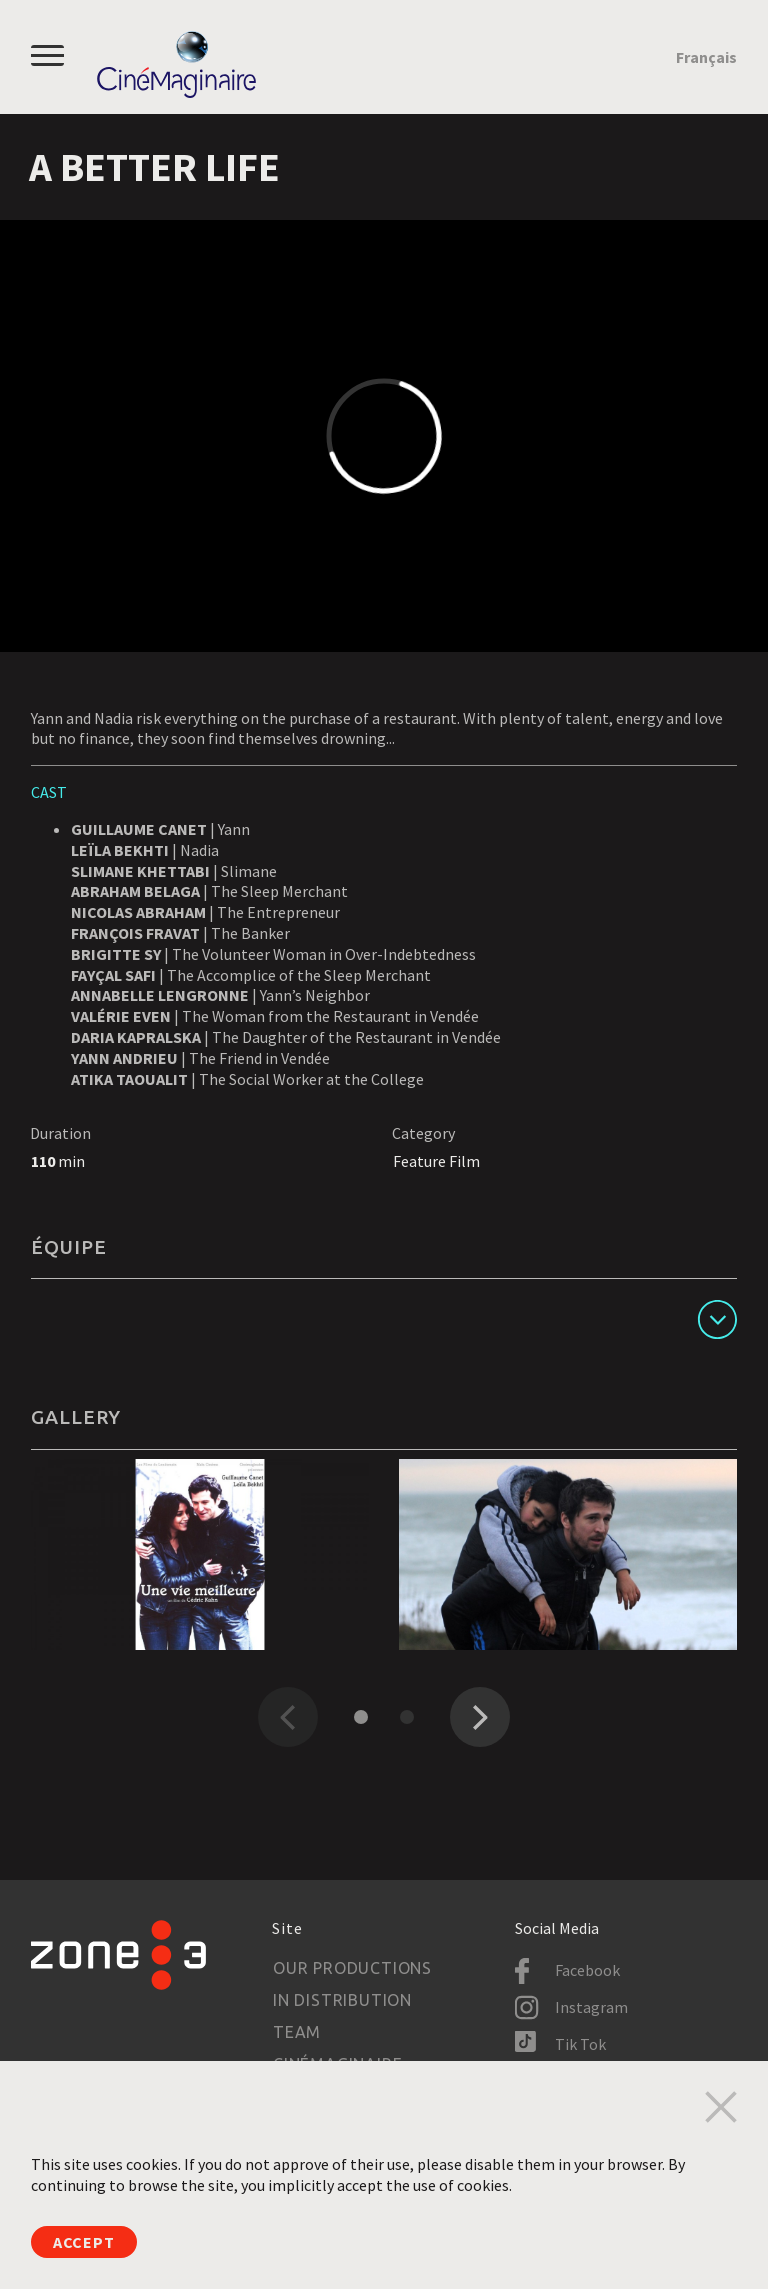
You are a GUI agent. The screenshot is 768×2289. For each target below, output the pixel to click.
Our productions (352, 1968)
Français (706, 57)
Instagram (591, 2007)
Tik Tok (580, 2044)
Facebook (587, 1970)
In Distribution (342, 2000)
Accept (84, 2242)
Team (297, 2032)
